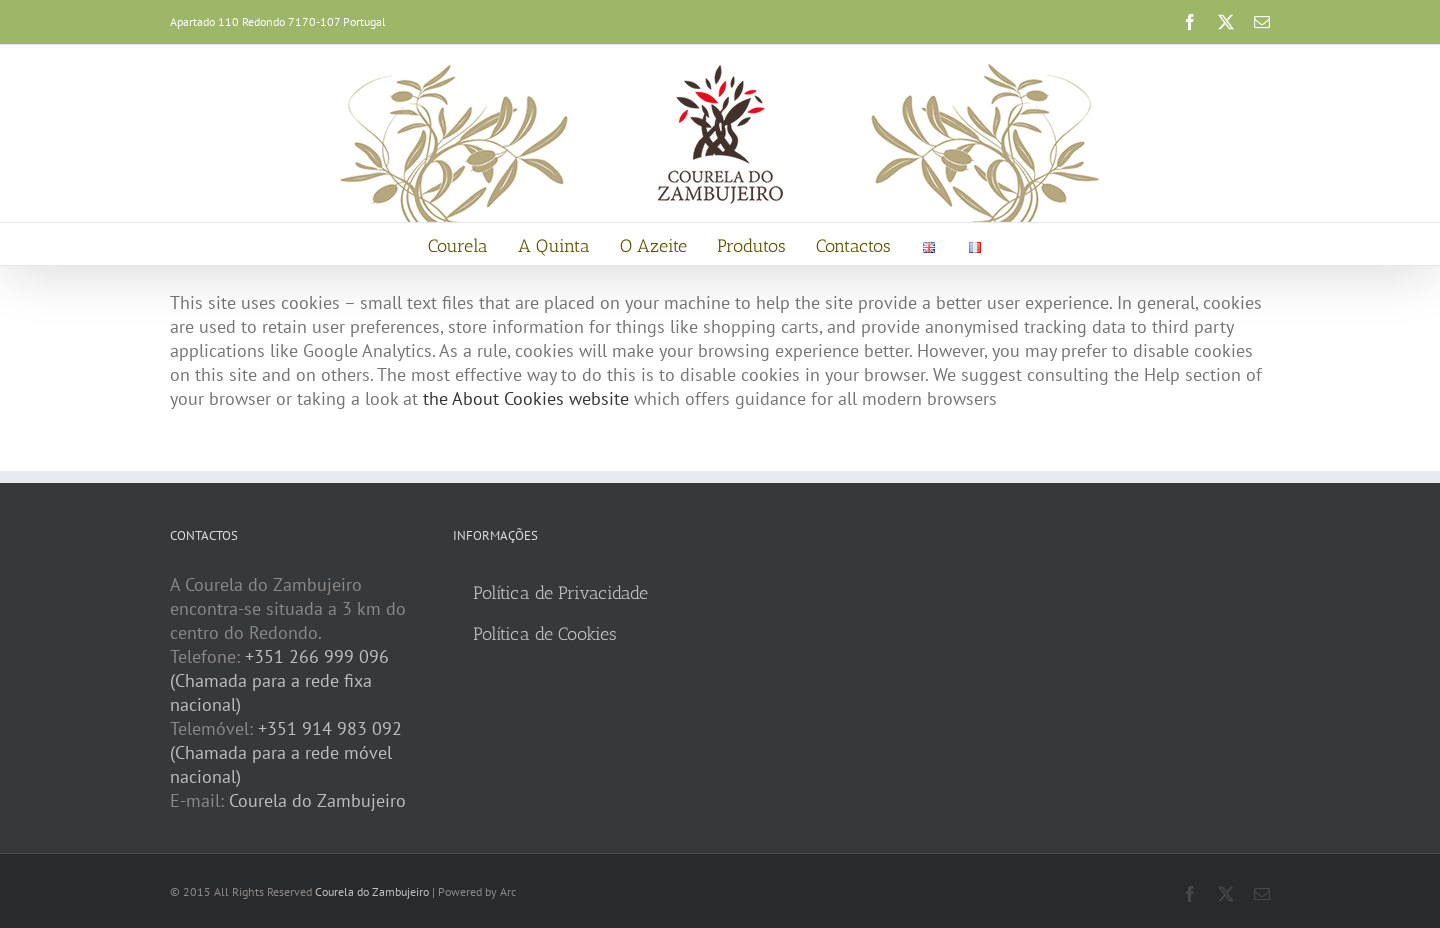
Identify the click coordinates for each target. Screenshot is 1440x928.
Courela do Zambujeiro (317, 800)
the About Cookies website (526, 398)
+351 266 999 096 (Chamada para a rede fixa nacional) (279, 680)
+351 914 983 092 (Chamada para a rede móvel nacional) (286, 752)
